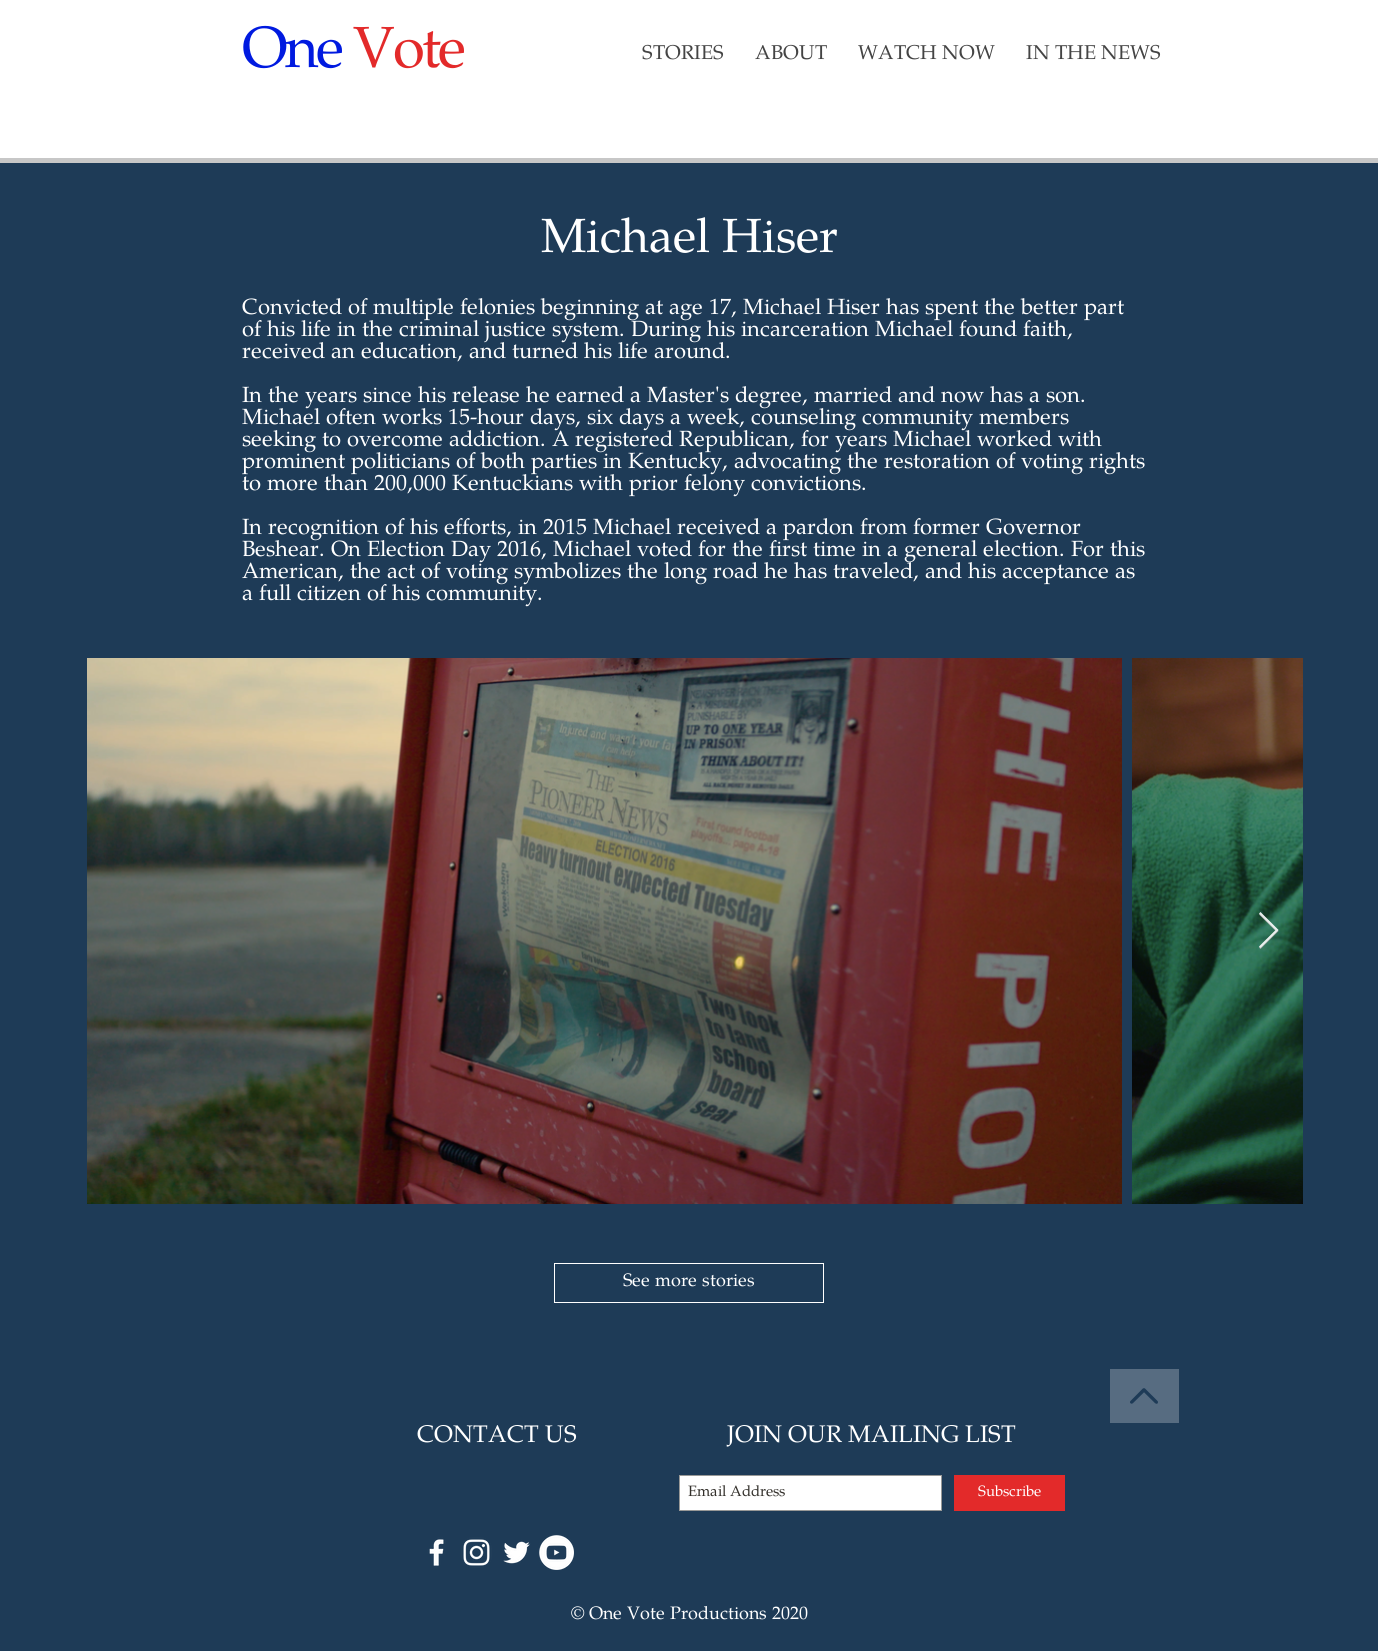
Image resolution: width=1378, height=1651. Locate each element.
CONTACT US (497, 1437)
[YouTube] (556, 1552)
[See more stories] (689, 1283)
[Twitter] (516, 1552)
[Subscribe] (1009, 1493)
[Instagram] (476, 1552)
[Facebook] (436, 1552)
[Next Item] (1268, 931)
